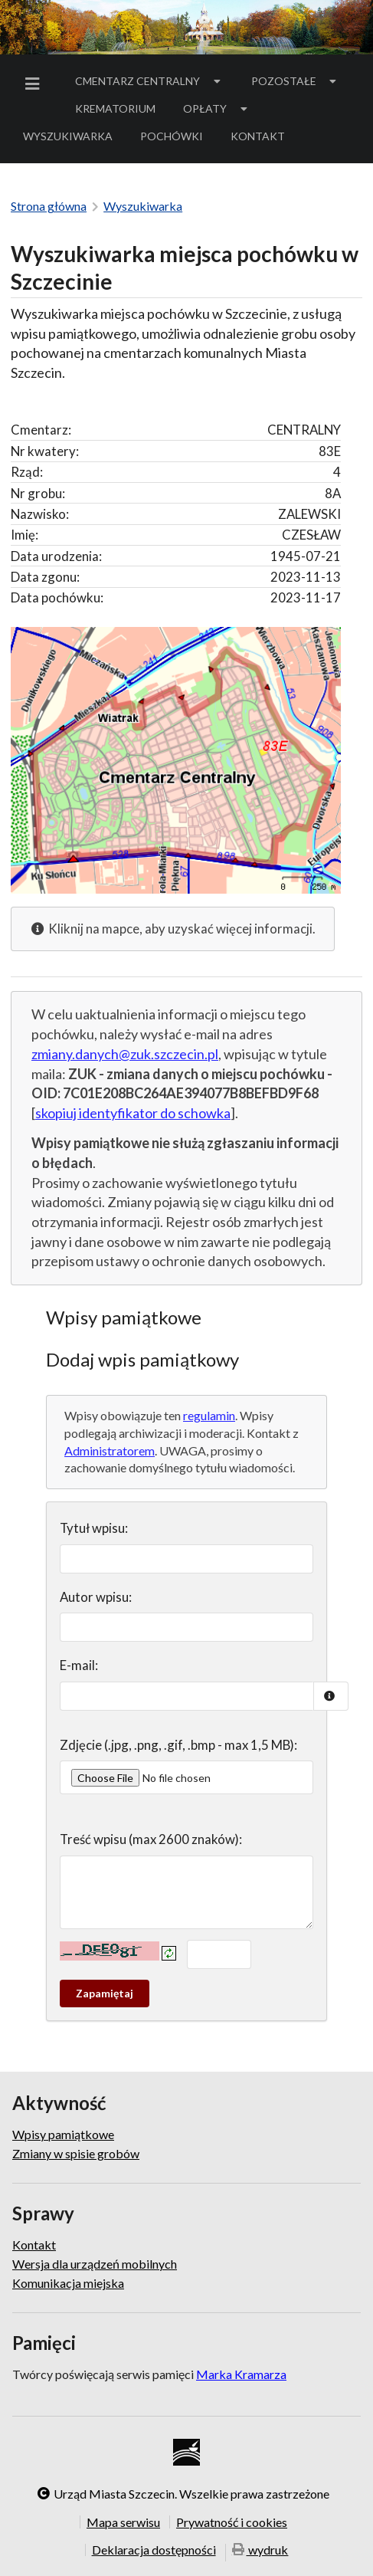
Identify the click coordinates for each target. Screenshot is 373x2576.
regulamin (209, 1415)
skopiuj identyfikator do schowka (133, 1112)
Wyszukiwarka (68, 136)
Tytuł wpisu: (94, 1528)
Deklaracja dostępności (154, 2550)
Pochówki (176, 139)
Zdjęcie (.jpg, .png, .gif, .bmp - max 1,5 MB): (178, 1745)
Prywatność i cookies (231, 2521)
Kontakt (258, 136)
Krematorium (115, 108)
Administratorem (109, 1450)
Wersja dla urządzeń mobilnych (94, 2263)
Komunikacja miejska (68, 2283)
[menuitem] (35, 83)
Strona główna (49, 206)
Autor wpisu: (96, 1597)
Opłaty (216, 108)
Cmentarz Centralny (149, 80)
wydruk (260, 2551)
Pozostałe (295, 80)
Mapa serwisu (123, 2521)
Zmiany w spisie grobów (75, 2153)
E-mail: (79, 1665)
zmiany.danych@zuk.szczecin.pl (124, 1053)
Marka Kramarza (241, 2374)
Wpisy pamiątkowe (63, 2134)
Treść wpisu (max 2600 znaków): (151, 1839)
